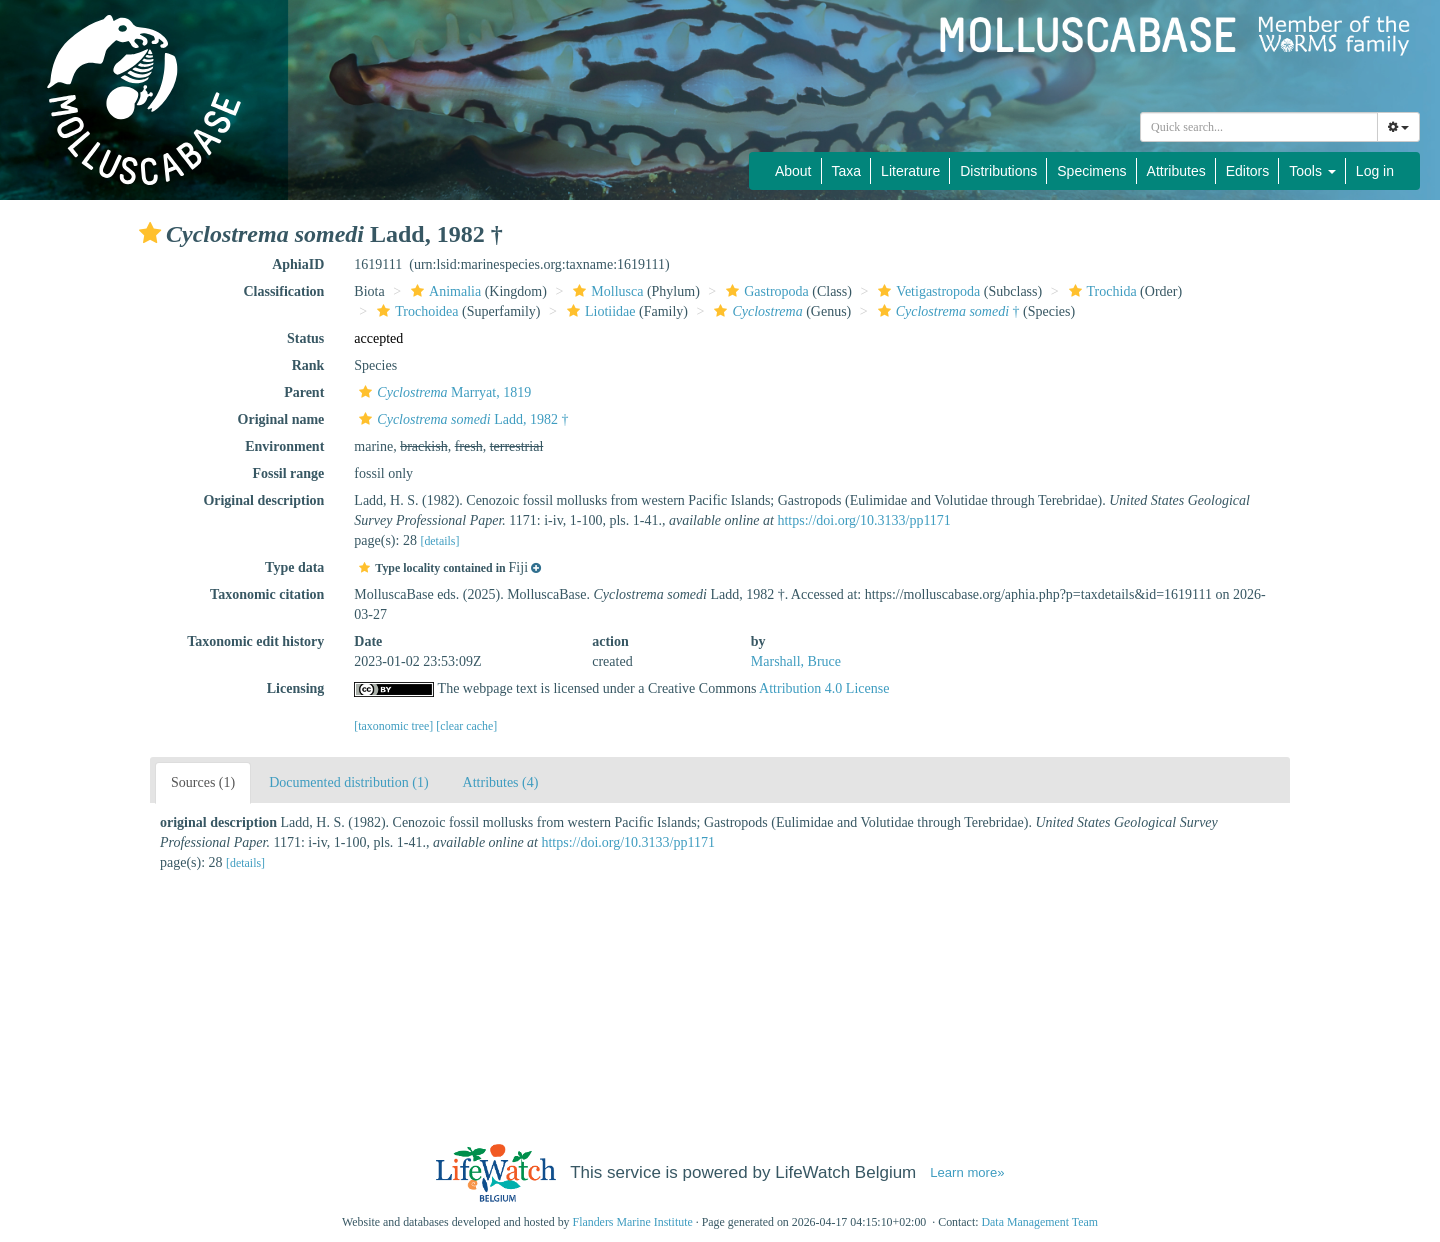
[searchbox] (1259, 127)
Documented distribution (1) (348, 782)
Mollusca (605, 291)
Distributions (998, 171)
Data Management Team (1039, 1222)
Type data (294, 567)
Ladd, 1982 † (461, 419)
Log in (1375, 171)
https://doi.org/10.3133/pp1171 (863, 520)
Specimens (1091, 171)
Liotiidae (599, 311)
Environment (284, 446)
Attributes (1176, 171)
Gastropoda (765, 291)
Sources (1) (203, 782)
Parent (304, 392)
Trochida (1100, 291)
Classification (283, 291)
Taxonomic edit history (255, 641)
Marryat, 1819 (442, 392)
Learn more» (967, 1172)
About (793, 171)
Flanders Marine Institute (633, 1222)
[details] (439, 541)
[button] (150, 233)
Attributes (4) (501, 782)
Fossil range (288, 473)
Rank (308, 365)
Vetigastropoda (926, 291)
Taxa (847, 171)
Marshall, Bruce (796, 661)
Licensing (296, 688)
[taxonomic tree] (393, 726)
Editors (1248, 171)
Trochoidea (415, 311)
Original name (281, 419)
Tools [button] (1312, 171)
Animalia (443, 291)
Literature (910, 171)
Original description (263, 500)
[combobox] (1259, 127)
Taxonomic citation (267, 594)
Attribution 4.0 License (824, 688)
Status (305, 338)
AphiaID (298, 264)
